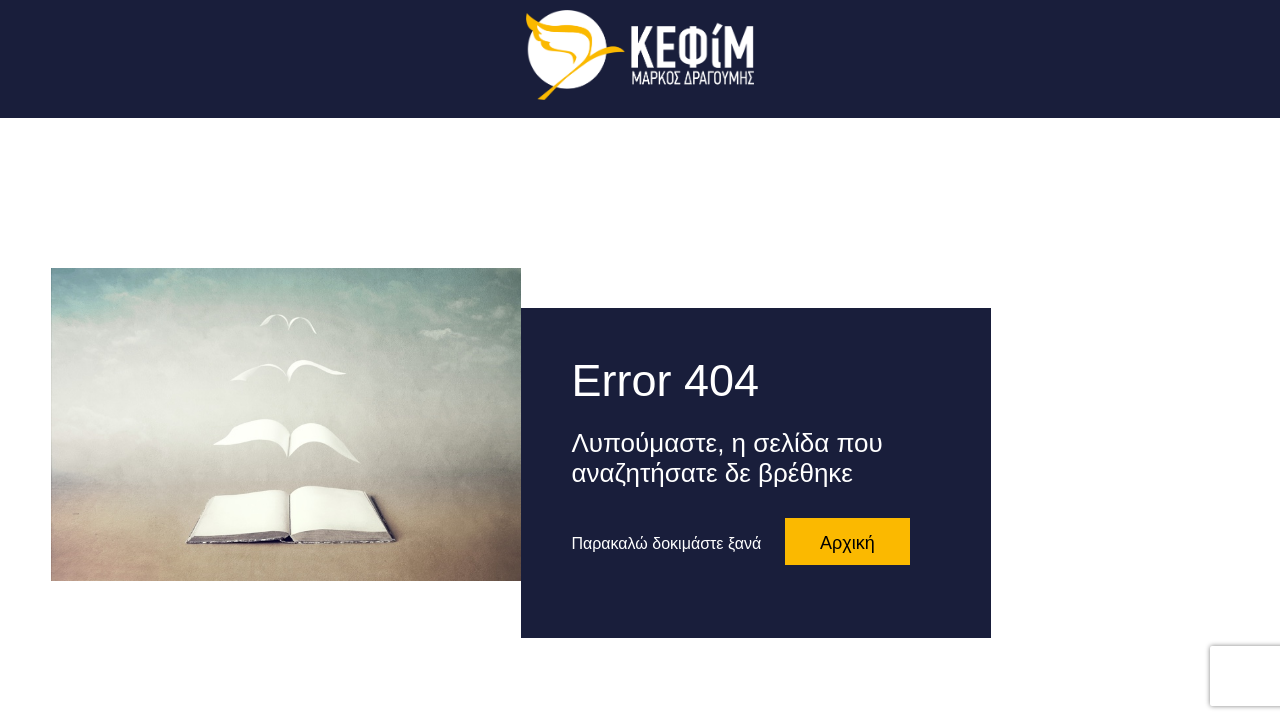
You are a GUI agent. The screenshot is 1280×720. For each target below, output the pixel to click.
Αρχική (847, 543)
